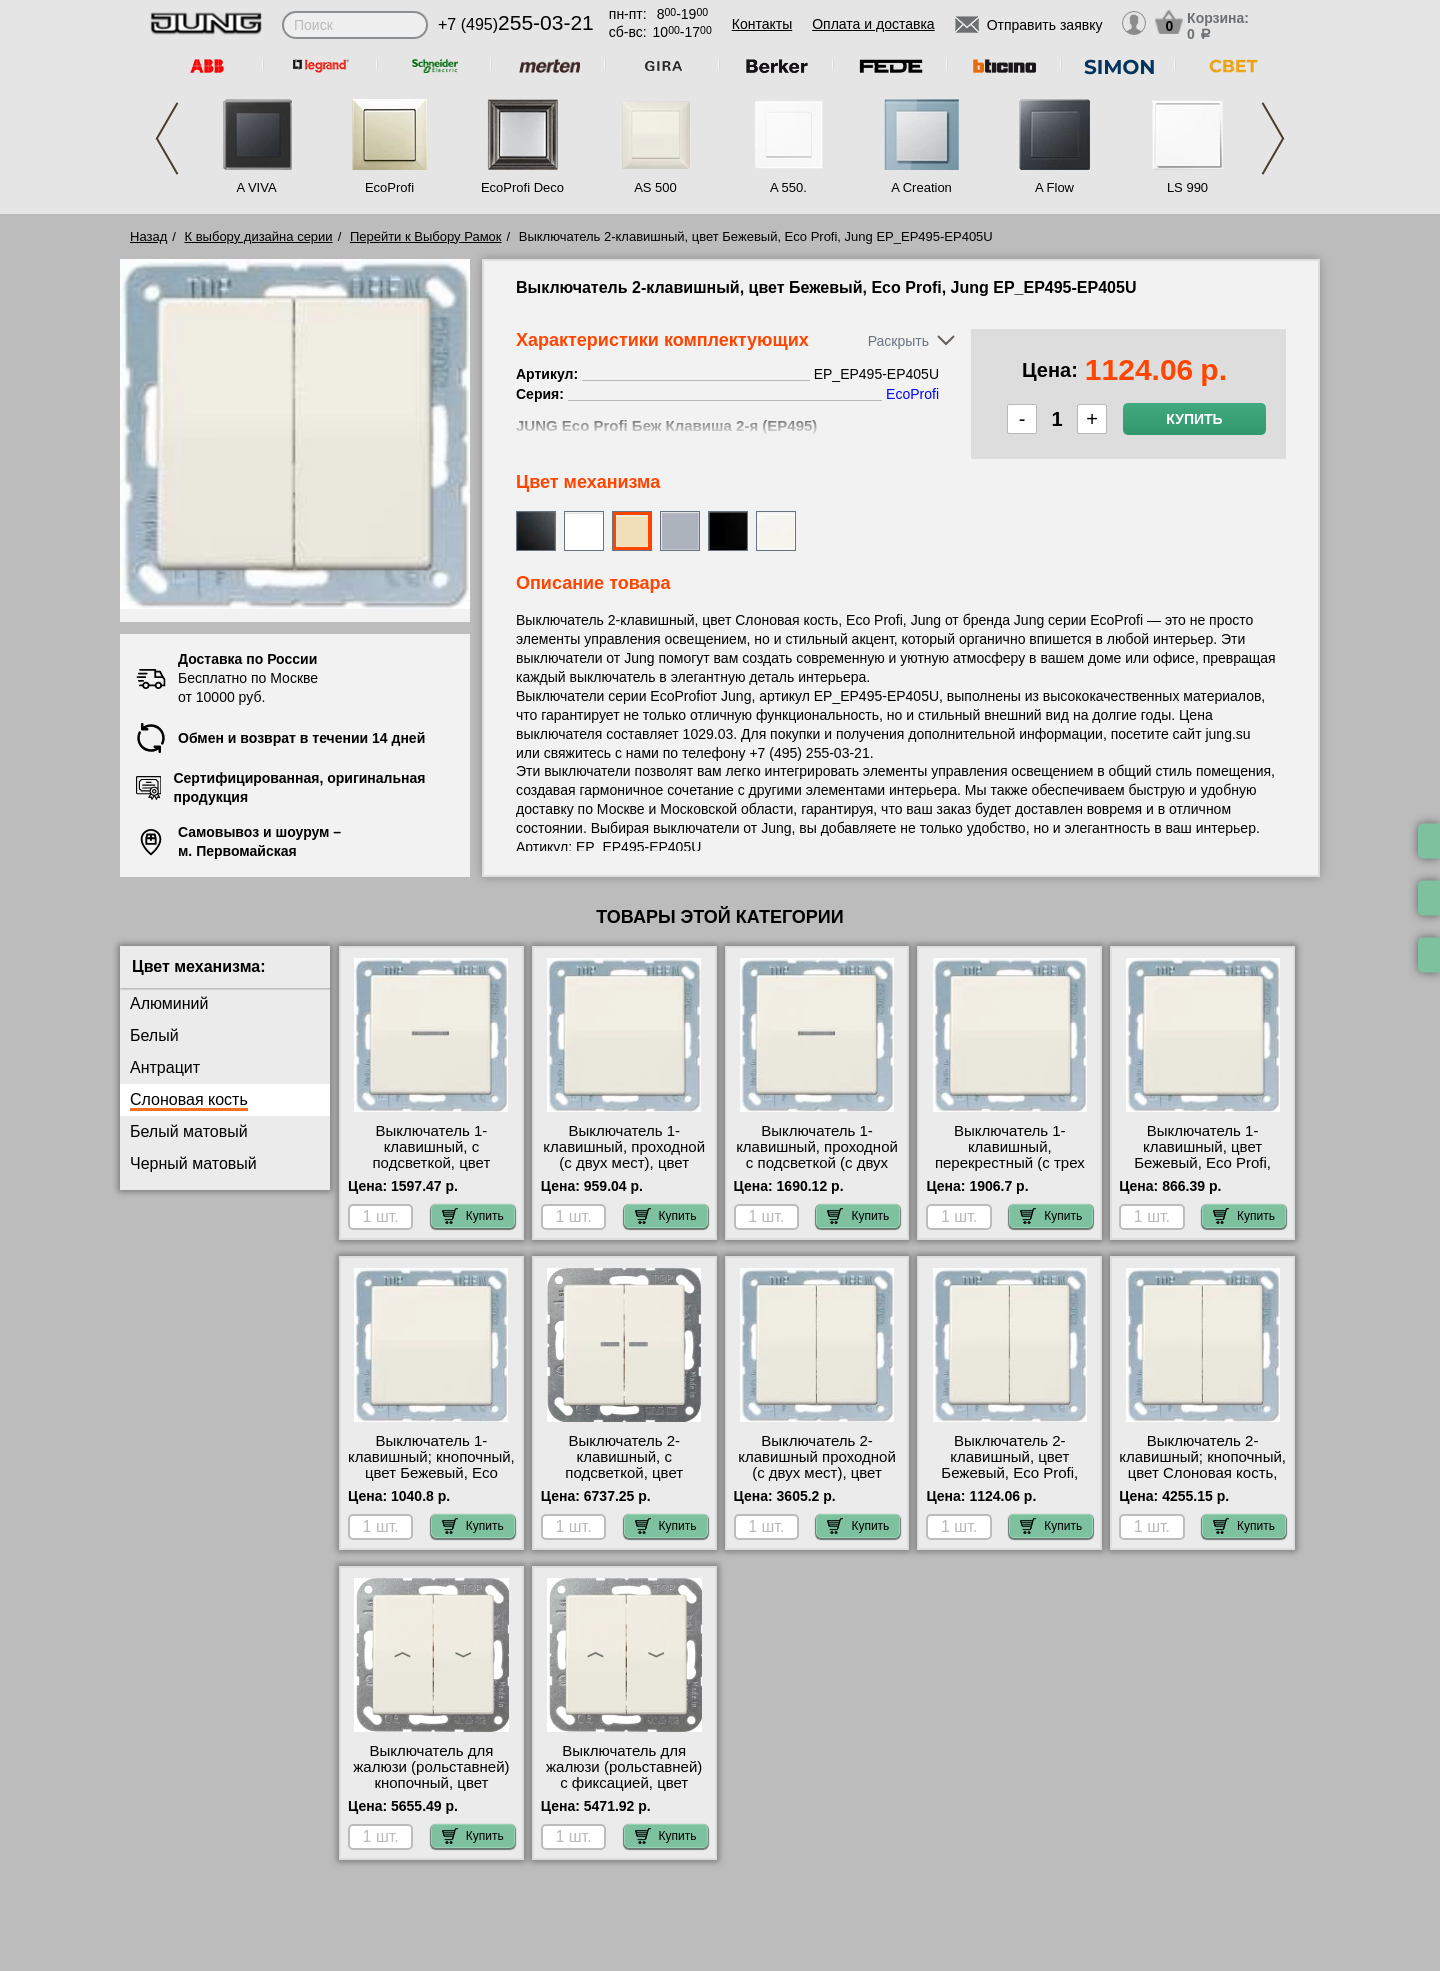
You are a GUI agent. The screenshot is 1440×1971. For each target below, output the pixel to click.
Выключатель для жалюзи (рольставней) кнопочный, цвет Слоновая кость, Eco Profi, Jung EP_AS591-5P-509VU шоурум (431, 1791)
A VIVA (256, 187)
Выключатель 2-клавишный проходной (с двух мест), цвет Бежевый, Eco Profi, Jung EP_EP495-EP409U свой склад (817, 1481)
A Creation (921, 187)
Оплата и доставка (873, 24)
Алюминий (169, 1003)
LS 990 (1187, 187)
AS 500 (655, 187)
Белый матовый (189, 1131)
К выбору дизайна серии (259, 236)
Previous (167, 138)
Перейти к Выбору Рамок (426, 236)
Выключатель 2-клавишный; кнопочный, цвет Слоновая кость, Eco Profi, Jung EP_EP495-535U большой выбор (1202, 1481)
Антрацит (165, 1067)
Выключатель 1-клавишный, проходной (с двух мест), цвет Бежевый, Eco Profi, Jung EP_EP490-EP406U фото (624, 1171)
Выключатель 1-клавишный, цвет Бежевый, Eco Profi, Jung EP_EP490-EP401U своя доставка (1202, 1163)
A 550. (788, 187)
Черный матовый (193, 1163)
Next (1273, 138)
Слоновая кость (189, 1099)
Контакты (762, 24)
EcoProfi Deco (522, 187)
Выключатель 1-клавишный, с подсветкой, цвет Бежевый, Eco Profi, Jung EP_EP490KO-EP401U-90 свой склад (431, 1171)
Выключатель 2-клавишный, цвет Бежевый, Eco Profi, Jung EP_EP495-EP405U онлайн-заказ (1010, 1473)
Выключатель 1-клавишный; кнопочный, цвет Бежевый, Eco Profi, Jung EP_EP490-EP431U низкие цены (431, 1473)
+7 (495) (516, 24)
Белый (154, 1035)
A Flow (1054, 187)
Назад (148, 236)
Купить (1194, 419)
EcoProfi (389, 187)
